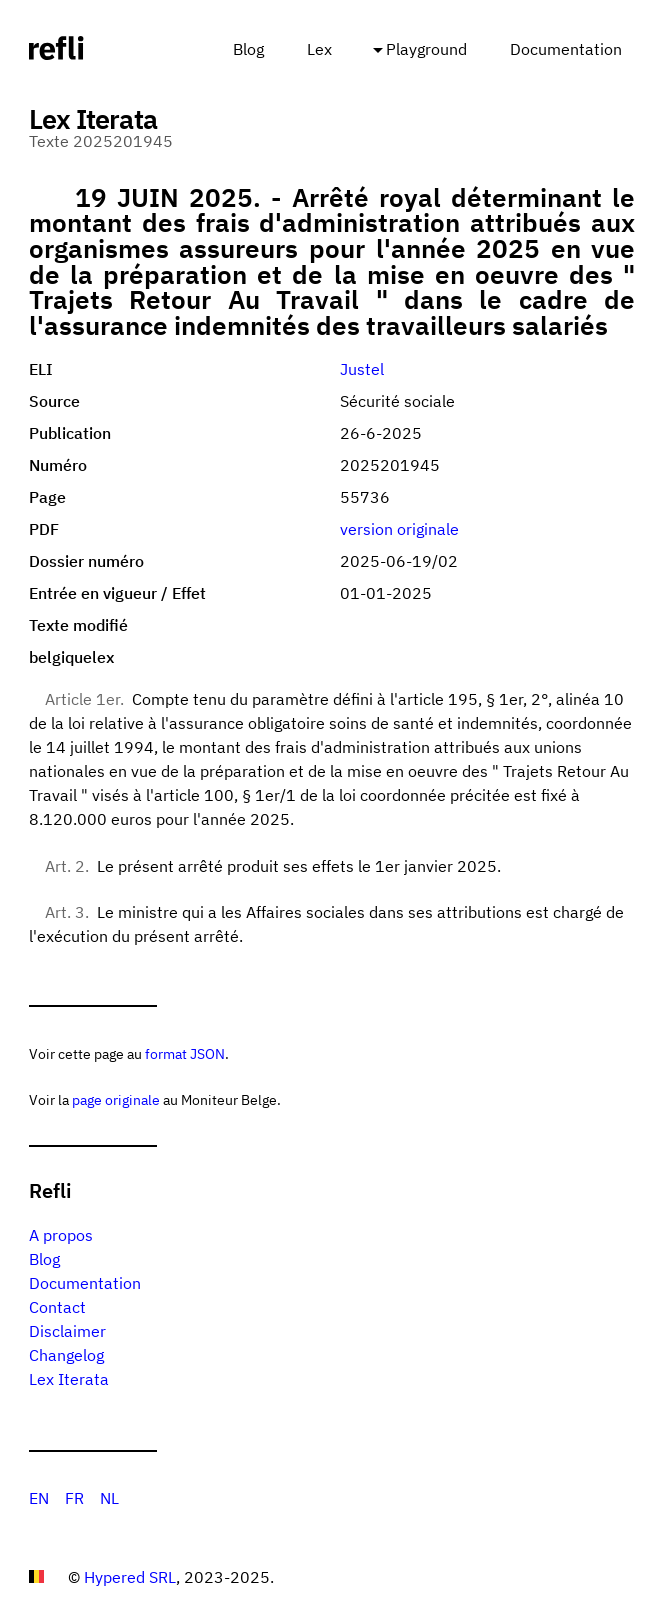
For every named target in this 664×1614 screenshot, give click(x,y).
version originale (399, 529)
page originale (116, 1099)
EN (39, 1498)
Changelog (66, 1355)
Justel (362, 369)
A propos (61, 1235)
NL (109, 1498)
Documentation (566, 49)
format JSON (185, 1053)
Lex (319, 49)
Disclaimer (67, 1331)
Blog (248, 49)
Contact (57, 1307)
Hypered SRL (130, 1577)
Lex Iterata (69, 1379)
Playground (426, 49)
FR (74, 1498)
